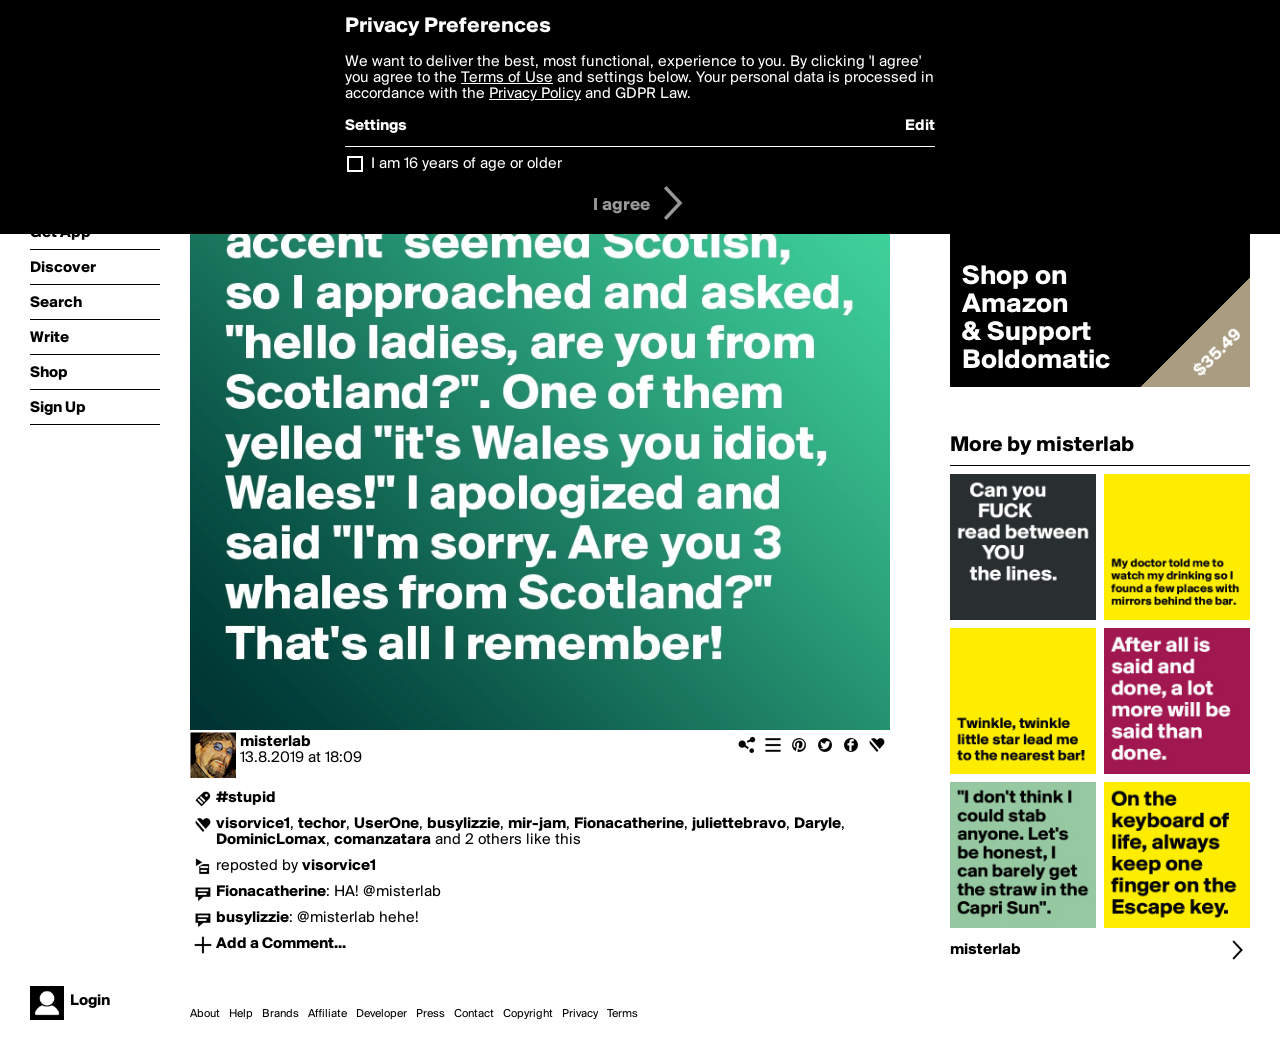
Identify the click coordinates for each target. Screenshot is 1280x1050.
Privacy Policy (535, 94)
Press (430, 1014)
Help (241, 1014)
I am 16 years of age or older (466, 164)
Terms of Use (507, 78)
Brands (280, 1014)
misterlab (275, 742)
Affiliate (327, 1014)
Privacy (580, 1014)
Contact (474, 1014)
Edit (920, 126)
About (205, 1014)
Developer (381, 1014)
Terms (622, 1014)
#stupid (246, 798)
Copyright (528, 1014)
